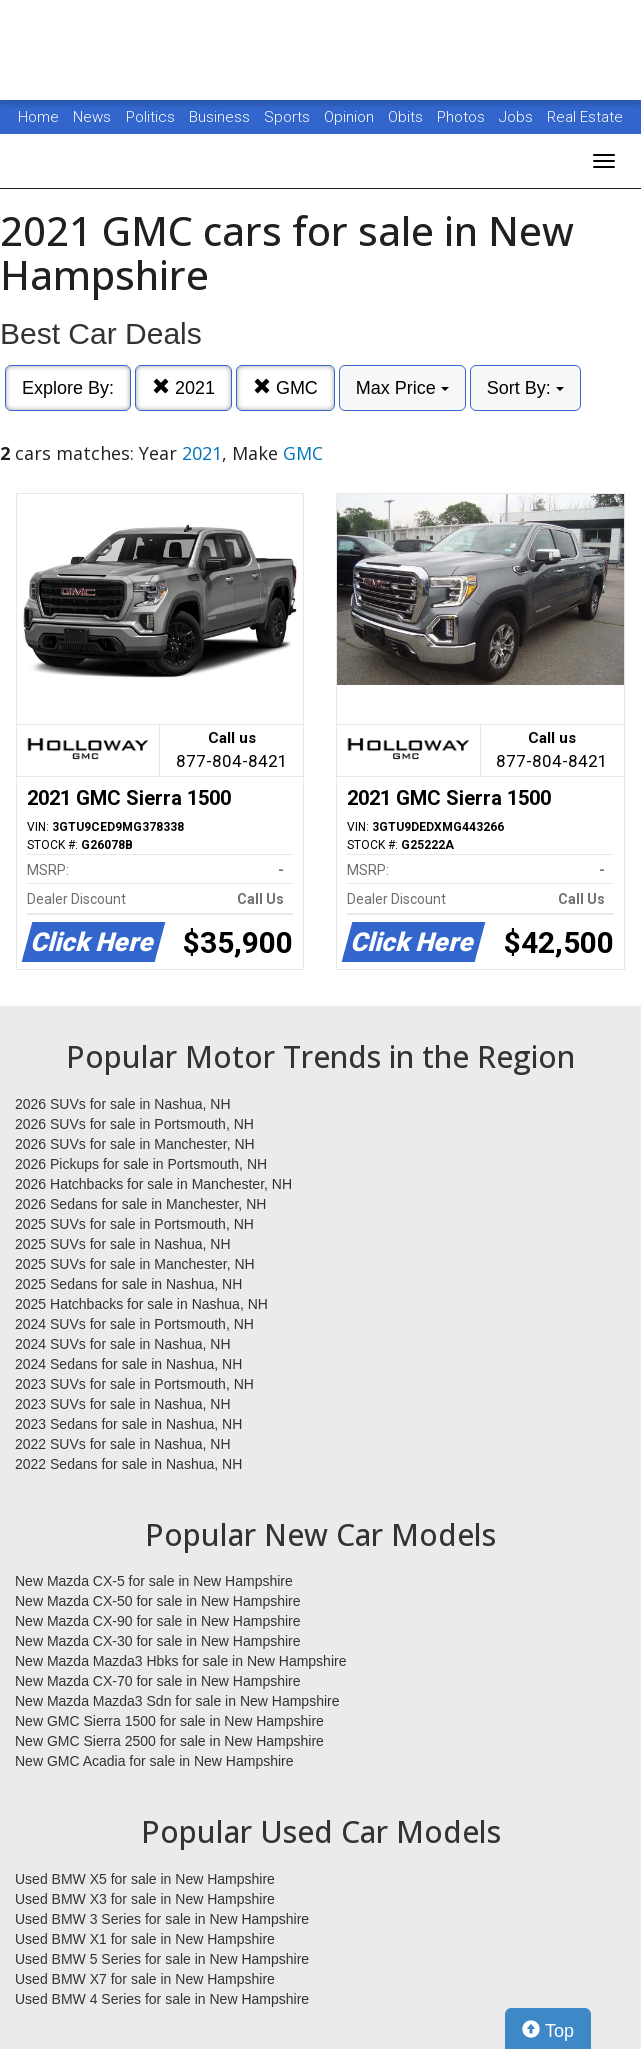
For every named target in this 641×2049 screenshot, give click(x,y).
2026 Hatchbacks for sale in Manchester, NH (153, 1184)
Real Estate (585, 117)
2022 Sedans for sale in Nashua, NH (128, 1464)
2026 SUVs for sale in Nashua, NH (123, 1104)
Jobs (518, 117)
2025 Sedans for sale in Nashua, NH (128, 1284)
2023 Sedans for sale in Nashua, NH (128, 1424)
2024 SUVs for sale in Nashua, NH (123, 1344)
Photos (463, 117)
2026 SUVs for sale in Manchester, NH (135, 1144)
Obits (407, 117)
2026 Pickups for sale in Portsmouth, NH (141, 1164)
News (92, 117)
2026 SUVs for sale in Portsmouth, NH (134, 1124)
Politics (150, 117)
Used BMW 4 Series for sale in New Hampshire (162, 1999)
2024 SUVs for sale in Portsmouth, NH (134, 1324)
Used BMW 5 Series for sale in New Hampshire (162, 1959)
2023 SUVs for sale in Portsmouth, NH (134, 1384)
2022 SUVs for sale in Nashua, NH (123, 1444)
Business (221, 117)
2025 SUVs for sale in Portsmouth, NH (134, 1224)
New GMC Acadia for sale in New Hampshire (154, 1761)
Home (38, 117)
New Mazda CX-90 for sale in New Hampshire (158, 1621)
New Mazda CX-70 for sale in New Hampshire (158, 1681)
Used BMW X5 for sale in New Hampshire (145, 1879)
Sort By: (525, 388)
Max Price (402, 388)
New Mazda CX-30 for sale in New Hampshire (158, 1641)
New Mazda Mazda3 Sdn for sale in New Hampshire (177, 1701)
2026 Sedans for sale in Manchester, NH (140, 1204)
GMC (285, 387)
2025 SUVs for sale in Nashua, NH (123, 1244)
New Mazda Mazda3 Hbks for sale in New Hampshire (180, 1661)
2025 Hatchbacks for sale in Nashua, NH (141, 1304)
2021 (183, 387)
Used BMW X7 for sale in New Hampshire (145, 1979)
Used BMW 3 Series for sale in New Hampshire (162, 1919)
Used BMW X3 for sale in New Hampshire (145, 1899)
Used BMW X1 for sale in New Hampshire (145, 1939)
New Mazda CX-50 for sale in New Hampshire (158, 1601)
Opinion (351, 117)
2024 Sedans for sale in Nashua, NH (128, 1364)
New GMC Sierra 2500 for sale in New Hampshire (169, 1741)
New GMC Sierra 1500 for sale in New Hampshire (169, 1721)
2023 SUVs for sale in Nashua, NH (123, 1404)
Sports (289, 117)
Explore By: (68, 388)
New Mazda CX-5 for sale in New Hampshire (154, 1581)
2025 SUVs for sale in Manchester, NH (135, 1264)
